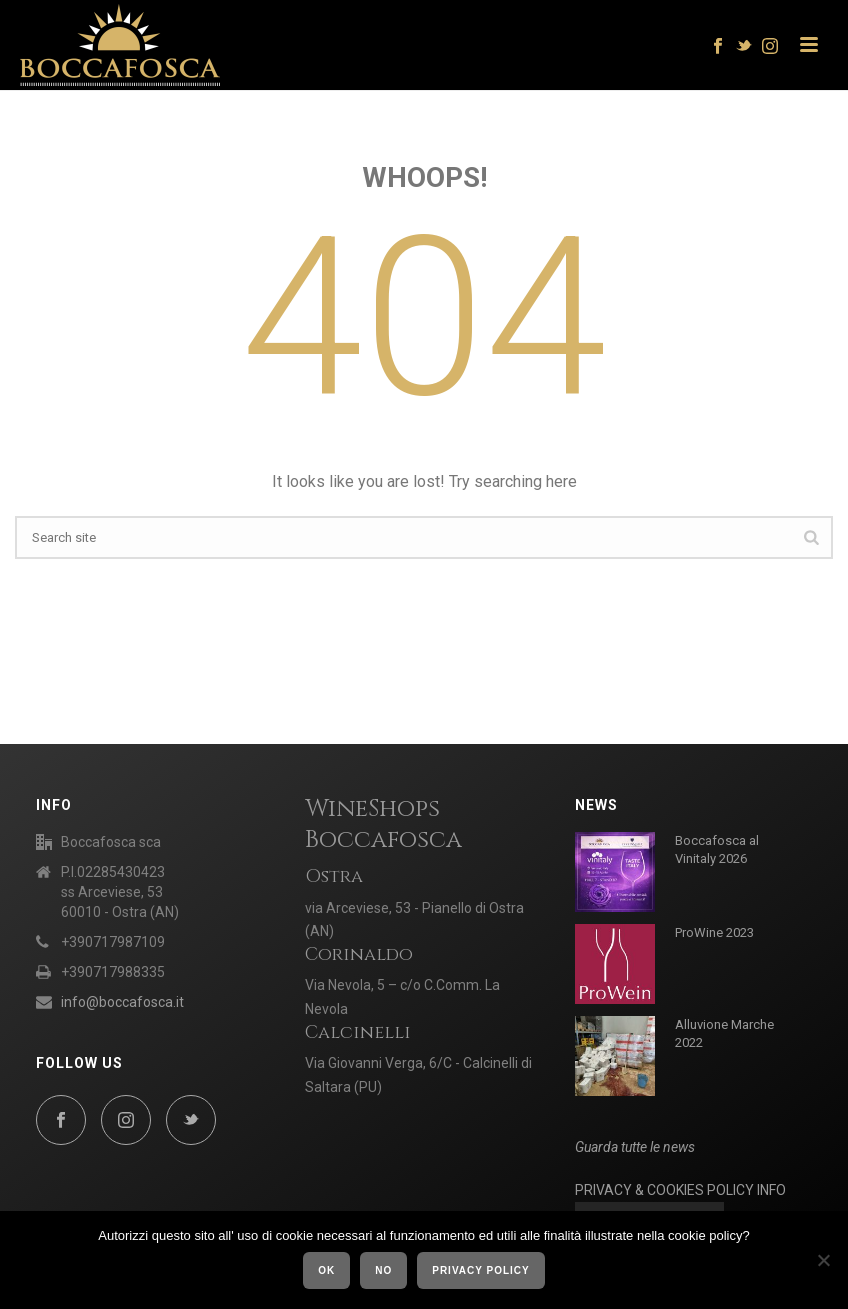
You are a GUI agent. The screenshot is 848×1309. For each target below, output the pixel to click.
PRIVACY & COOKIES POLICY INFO (680, 1190)
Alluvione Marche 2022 (724, 1033)
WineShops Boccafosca (383, 824)
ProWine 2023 (714, 932)
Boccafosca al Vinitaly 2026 (717, 849)
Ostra (334, 876)
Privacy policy (481, 1270)
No (383, 1270)
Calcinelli (358, 1032)
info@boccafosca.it (122, 1002)
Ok (326, 1270)
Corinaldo (359, 954)
